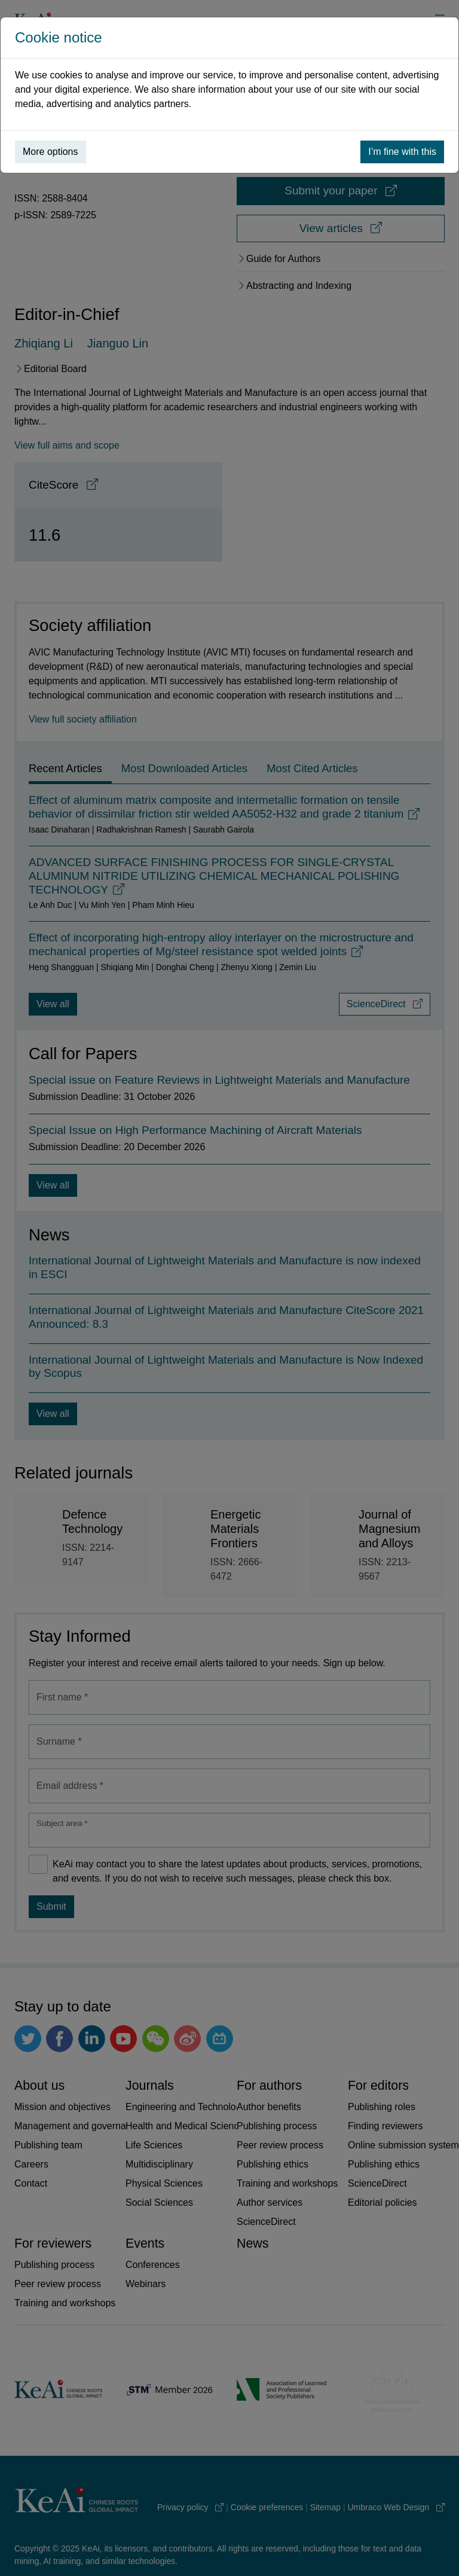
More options (50, 152)
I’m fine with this (402, 152)
